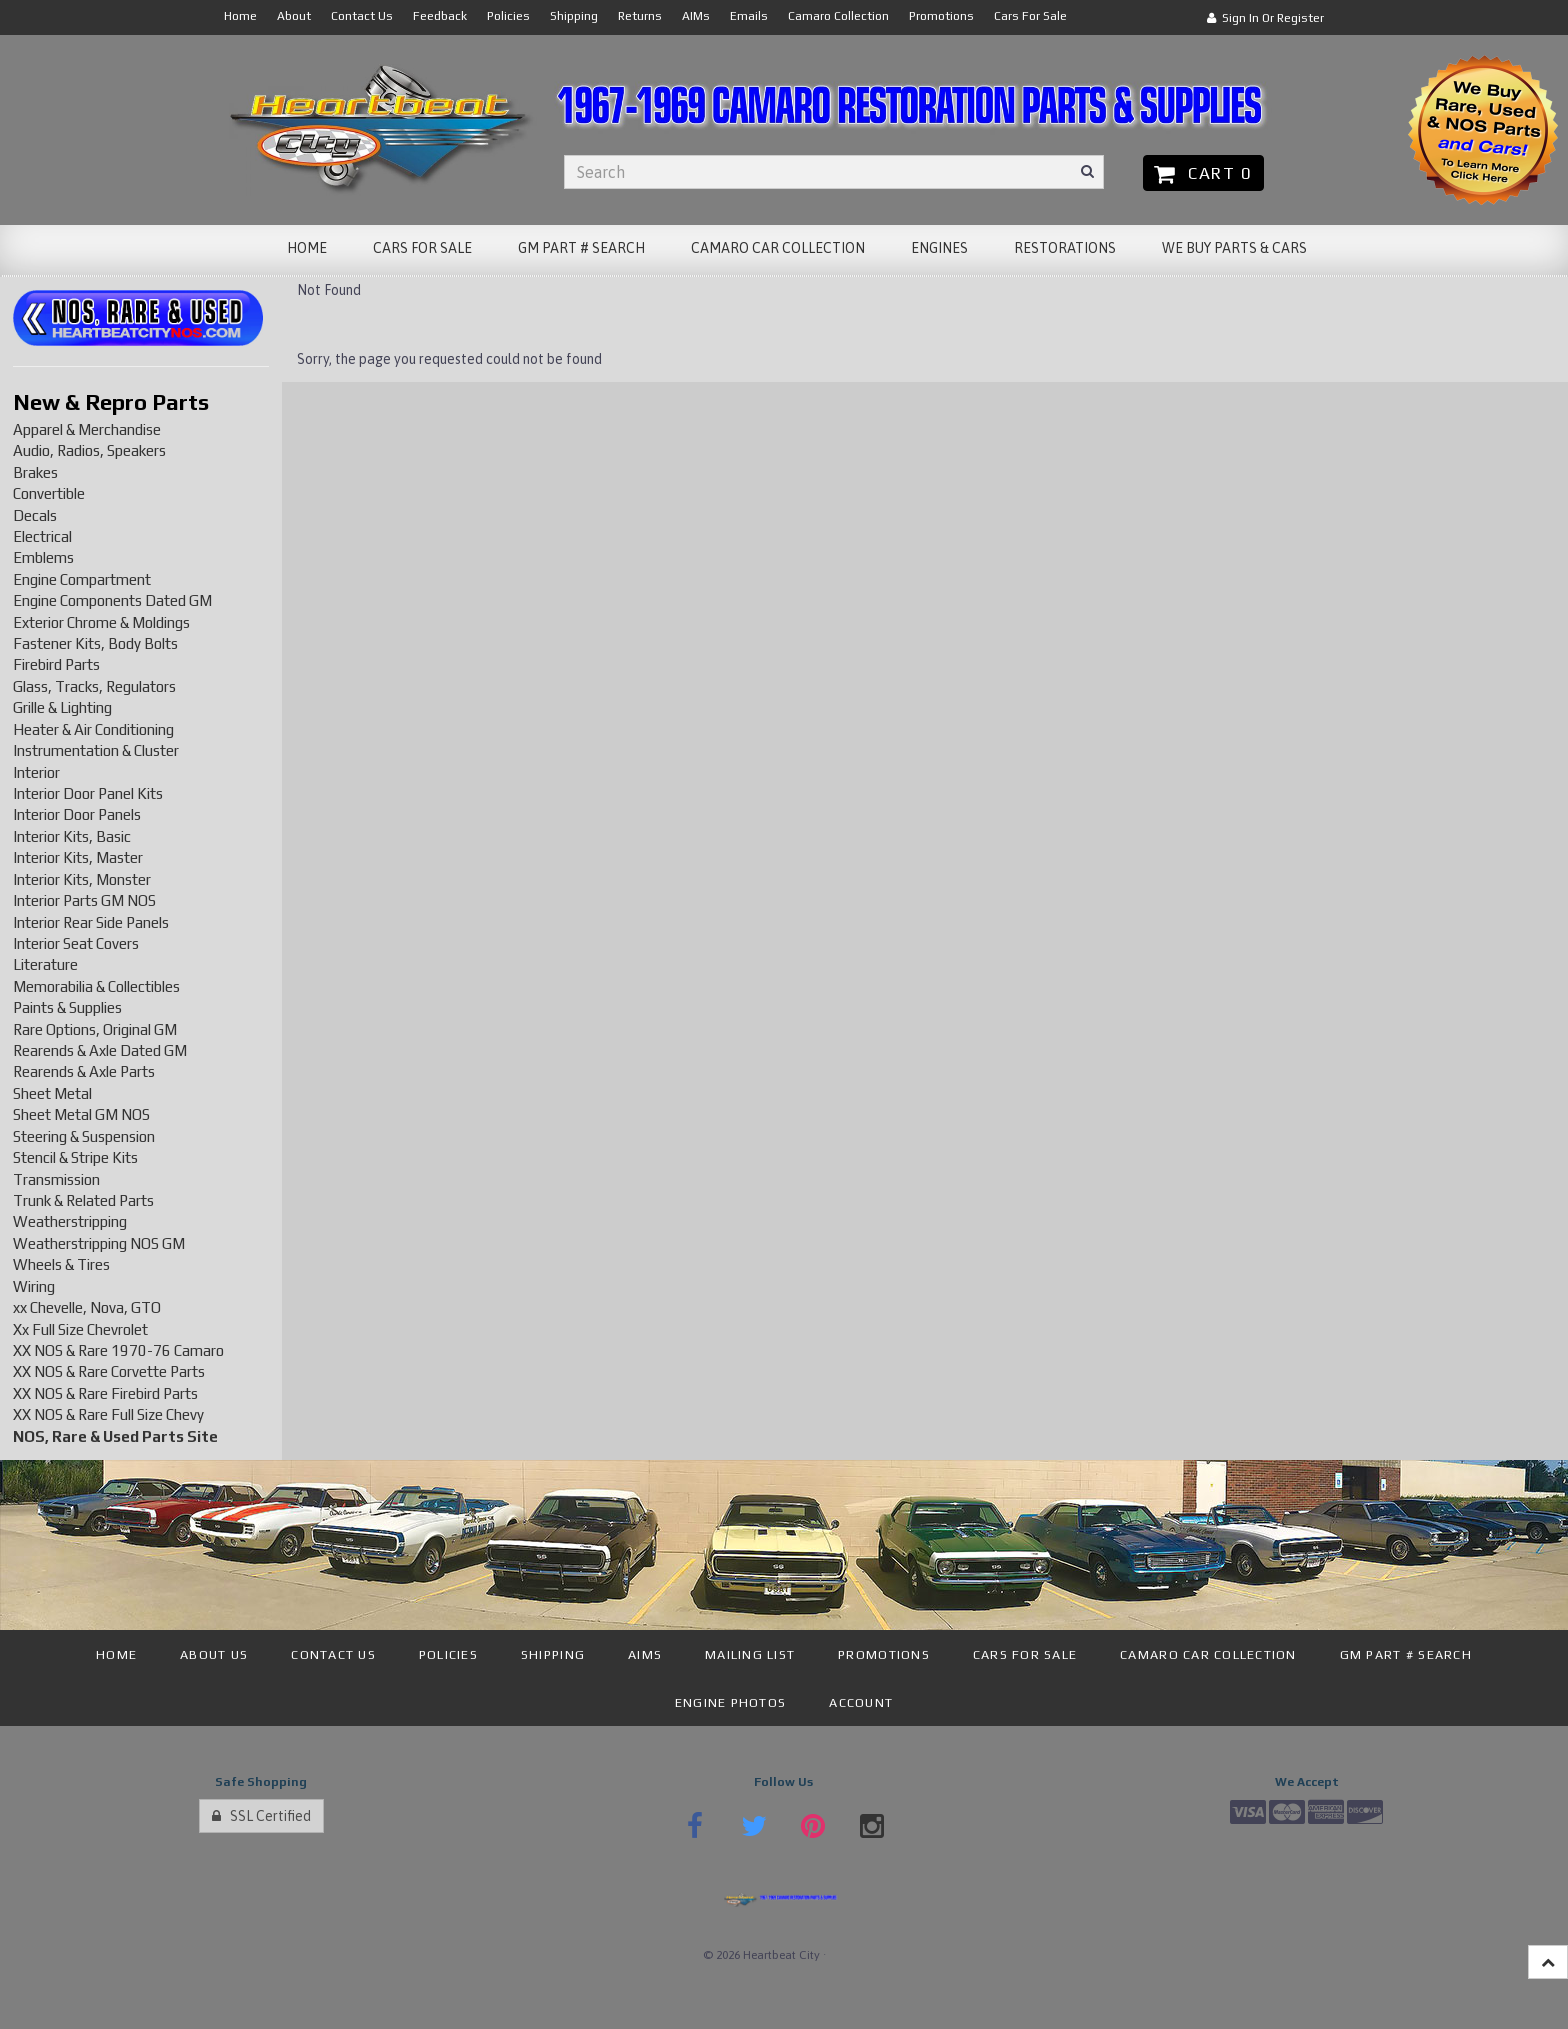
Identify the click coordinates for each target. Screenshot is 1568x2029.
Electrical (42, 536)
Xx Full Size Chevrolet (80, 1329)
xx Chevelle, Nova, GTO (87, 1307)
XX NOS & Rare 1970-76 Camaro (118, 1350)
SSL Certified (261, 1816)
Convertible (49, 493)
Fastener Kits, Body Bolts (95, 643)
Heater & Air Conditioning (93, 729)
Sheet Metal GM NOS (81, 1114)
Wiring (34, 1286)
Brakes (35, 472)
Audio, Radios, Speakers (89, 450)
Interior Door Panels (77, 814)
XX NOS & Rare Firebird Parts (105, 1393)
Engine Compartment (82, 579)
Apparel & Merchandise (87, 429)
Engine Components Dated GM (112, 600)
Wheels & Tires (61, 1264)
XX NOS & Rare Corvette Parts (109, 1371)
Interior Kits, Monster (82, 879)
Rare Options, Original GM (95, 1029)
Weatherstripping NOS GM (99, 1243)
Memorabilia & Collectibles (96, 986)
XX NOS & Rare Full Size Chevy (108, 1414)
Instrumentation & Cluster (96, 750)
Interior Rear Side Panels (91, 922)
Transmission (56, 1179)
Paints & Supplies (67, 1007)
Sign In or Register (1265, 18)
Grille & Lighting (62, 707)
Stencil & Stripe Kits (75, 1157)
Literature (45, 964)
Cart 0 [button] (1203, 173)
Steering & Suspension (84, 1136)
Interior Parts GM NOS (84, 900)
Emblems (43, 557)
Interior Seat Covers (76, 943)
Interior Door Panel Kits (88, 793)
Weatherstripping (70, 1221)
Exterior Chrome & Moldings (101, 622)
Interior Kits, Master (78, 857)
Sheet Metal (52, 1093)
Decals (35, 515)
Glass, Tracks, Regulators (94, 686)
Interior (36, 772)
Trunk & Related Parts (83, 1200)
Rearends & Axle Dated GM (100, 1050)
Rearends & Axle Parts (84, 1071)
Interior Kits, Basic (72, 836)
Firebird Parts (56, 664)
